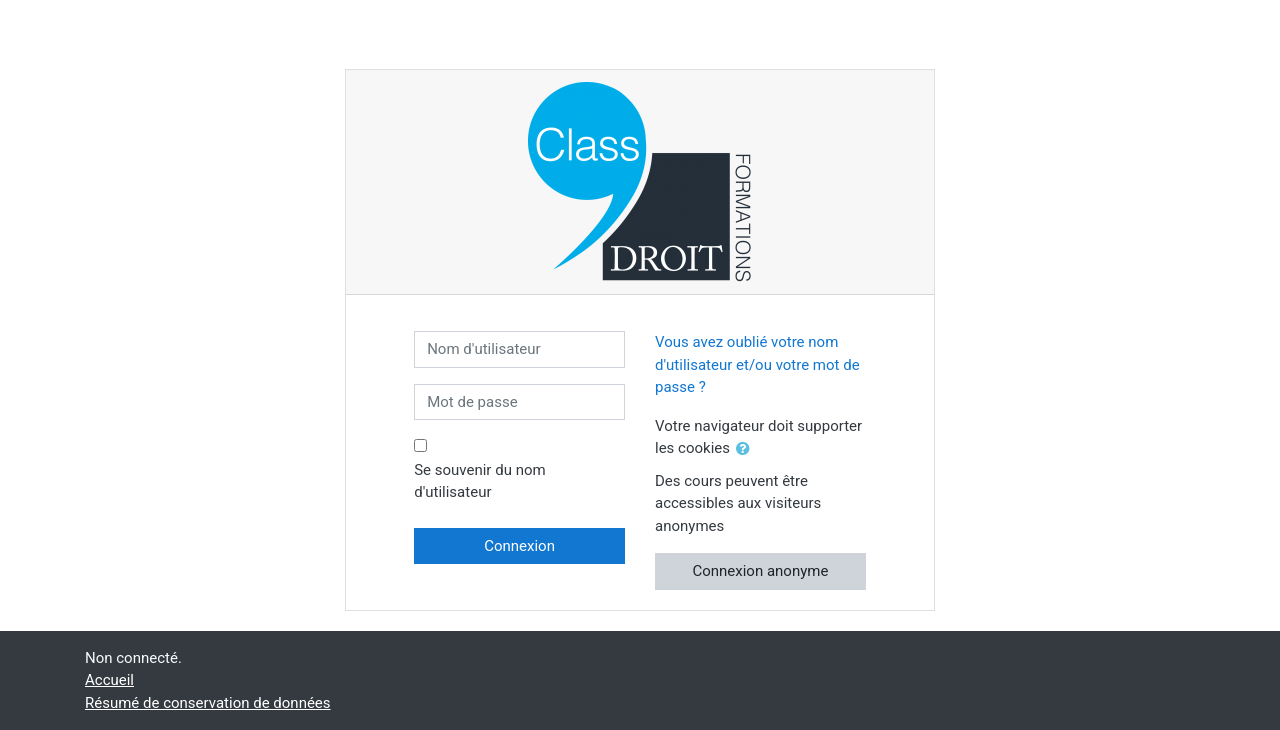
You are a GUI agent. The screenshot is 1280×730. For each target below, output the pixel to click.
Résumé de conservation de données (208, 703)
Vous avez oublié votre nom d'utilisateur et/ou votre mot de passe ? (757, 364)
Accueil (109, 680)
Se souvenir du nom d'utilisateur (479, 481)
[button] (747, 449)
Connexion (519, 546)
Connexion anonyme (760, 571)
